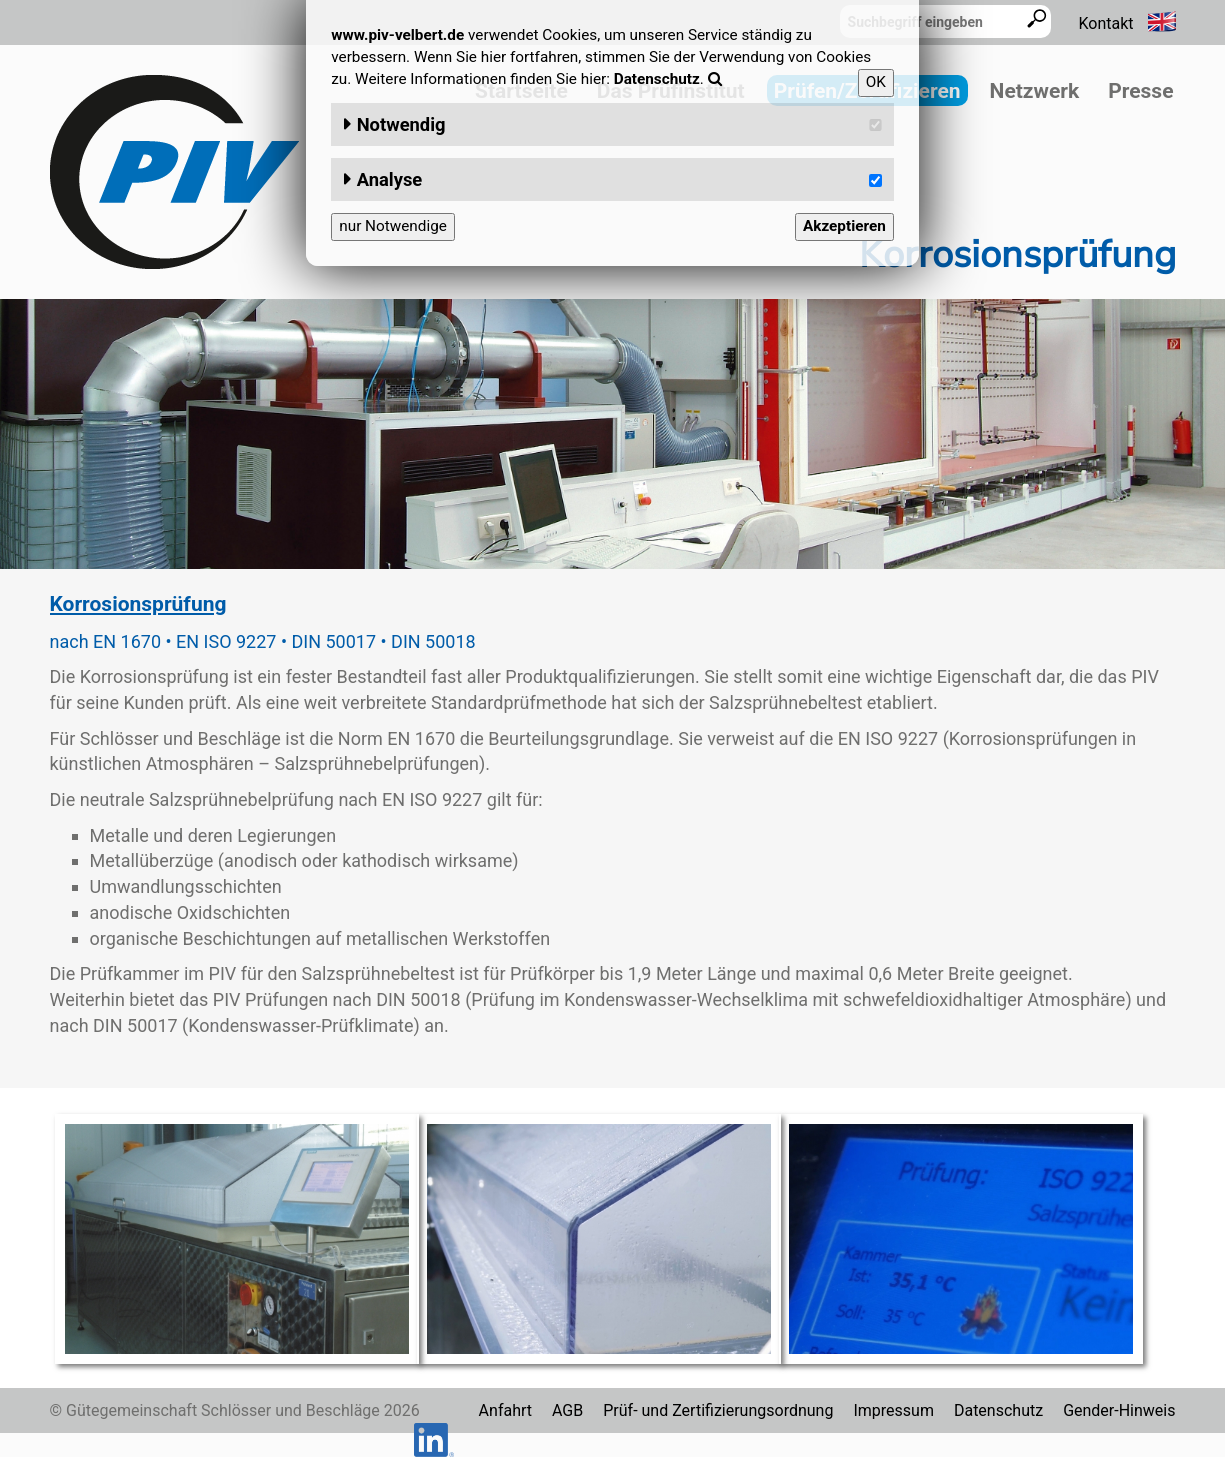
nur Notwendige (393, 226)
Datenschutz (998, 1410)
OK (876, 82)
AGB (567, 1410)
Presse (1140, 91)
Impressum (893, 1410)
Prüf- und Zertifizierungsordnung (718, 1410)
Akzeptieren (844, 226)
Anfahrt (505, 1410)
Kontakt (1105, 23)
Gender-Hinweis (1119, 1410)
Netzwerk (1035, 91)
